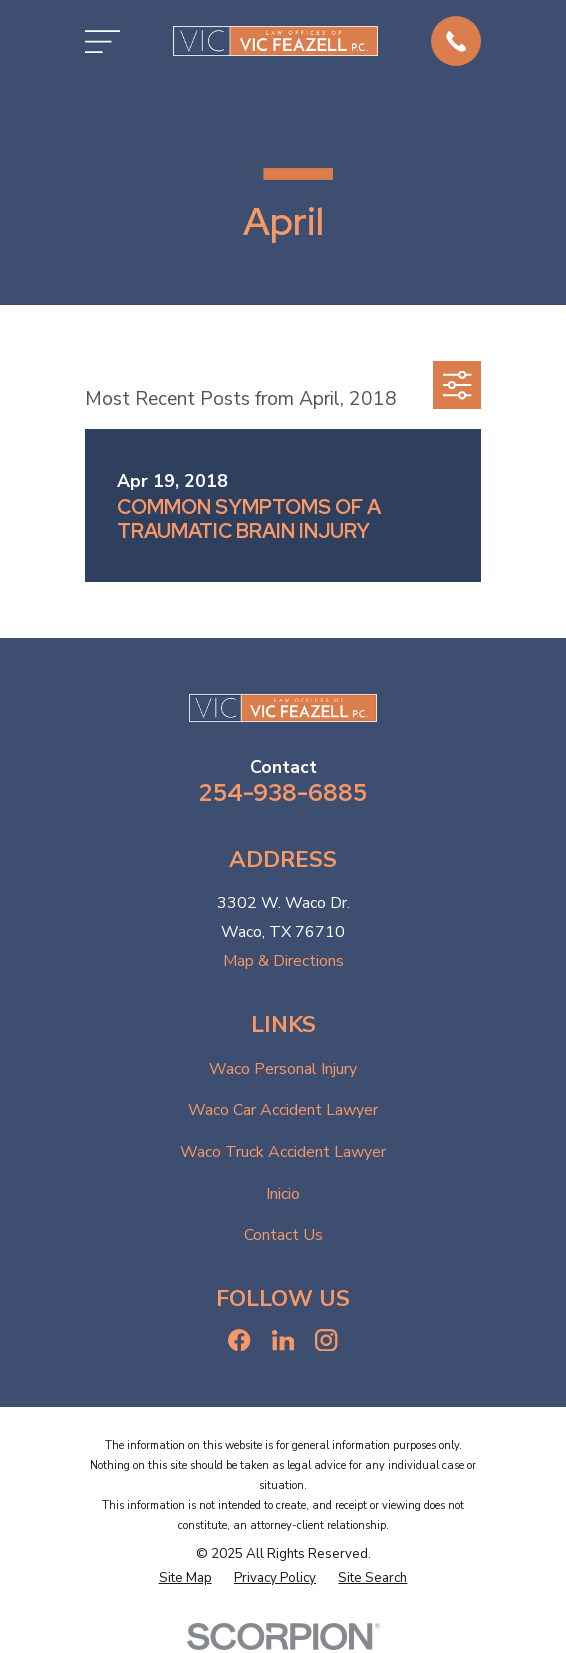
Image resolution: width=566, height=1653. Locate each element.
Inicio (283, 1194)
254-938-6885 (283, 792)
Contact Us (283, 1235)
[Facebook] (239, 1340)
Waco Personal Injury (283, 1069)
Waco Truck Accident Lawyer (283, 1152)
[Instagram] (326, 1340)
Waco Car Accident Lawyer (283, 1110)
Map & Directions (283, 961)
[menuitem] (185, 1579)
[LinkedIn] (283, 1340)
